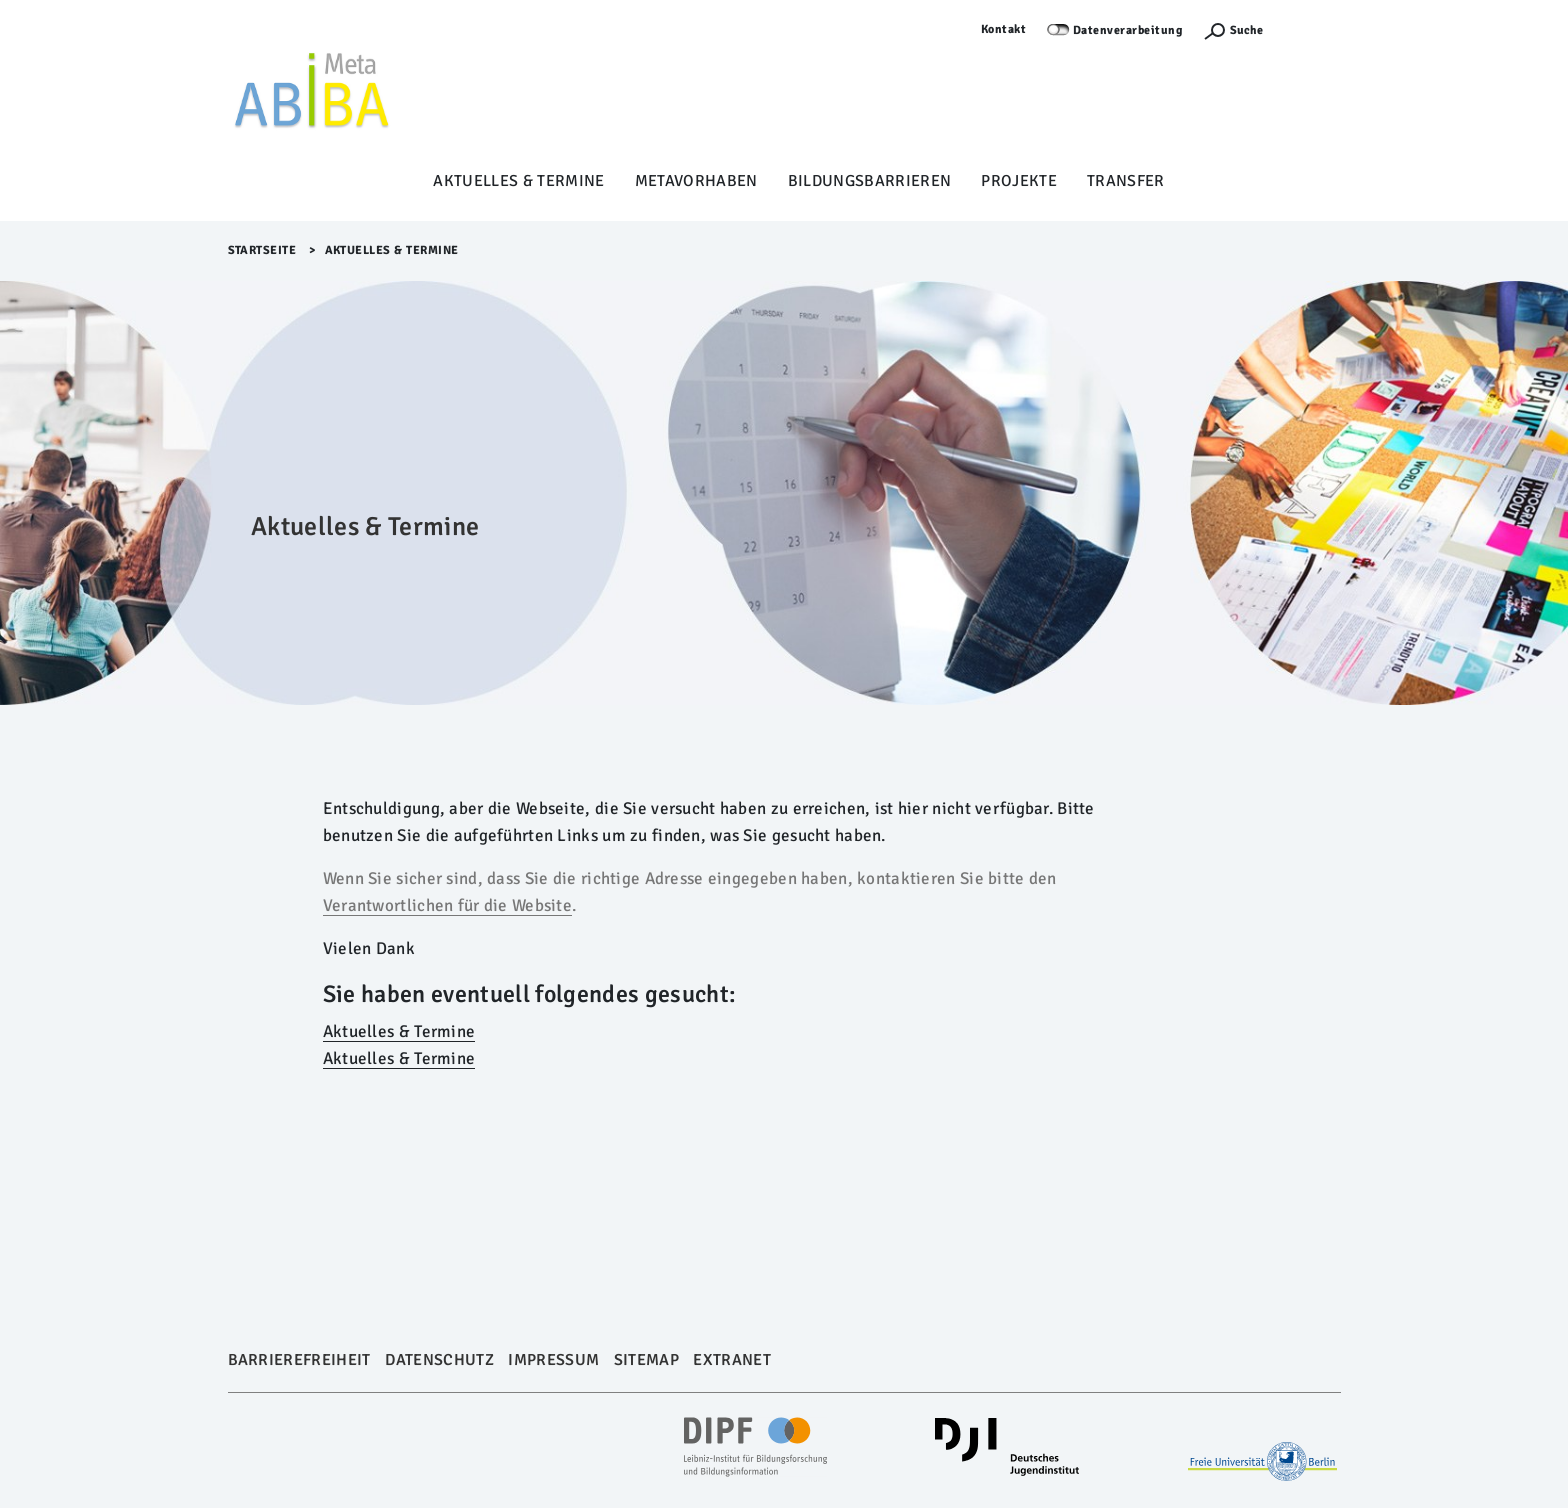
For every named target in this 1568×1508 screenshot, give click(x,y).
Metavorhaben (696, 181)
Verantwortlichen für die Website (447, 905)
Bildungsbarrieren (870, 181)
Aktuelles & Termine (518, 181)
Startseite (262, 250)
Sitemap (646, 1360)
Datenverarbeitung (1128, 30)
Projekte (1019, 181)
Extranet (732, 1360)
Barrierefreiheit (299, 1360)
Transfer (1126, 181)
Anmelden (1312, 29)
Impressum (553, 1360)
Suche (1246, 30)
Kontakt (1004, 29)
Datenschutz (439, 1360)
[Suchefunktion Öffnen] (1233, 30)
